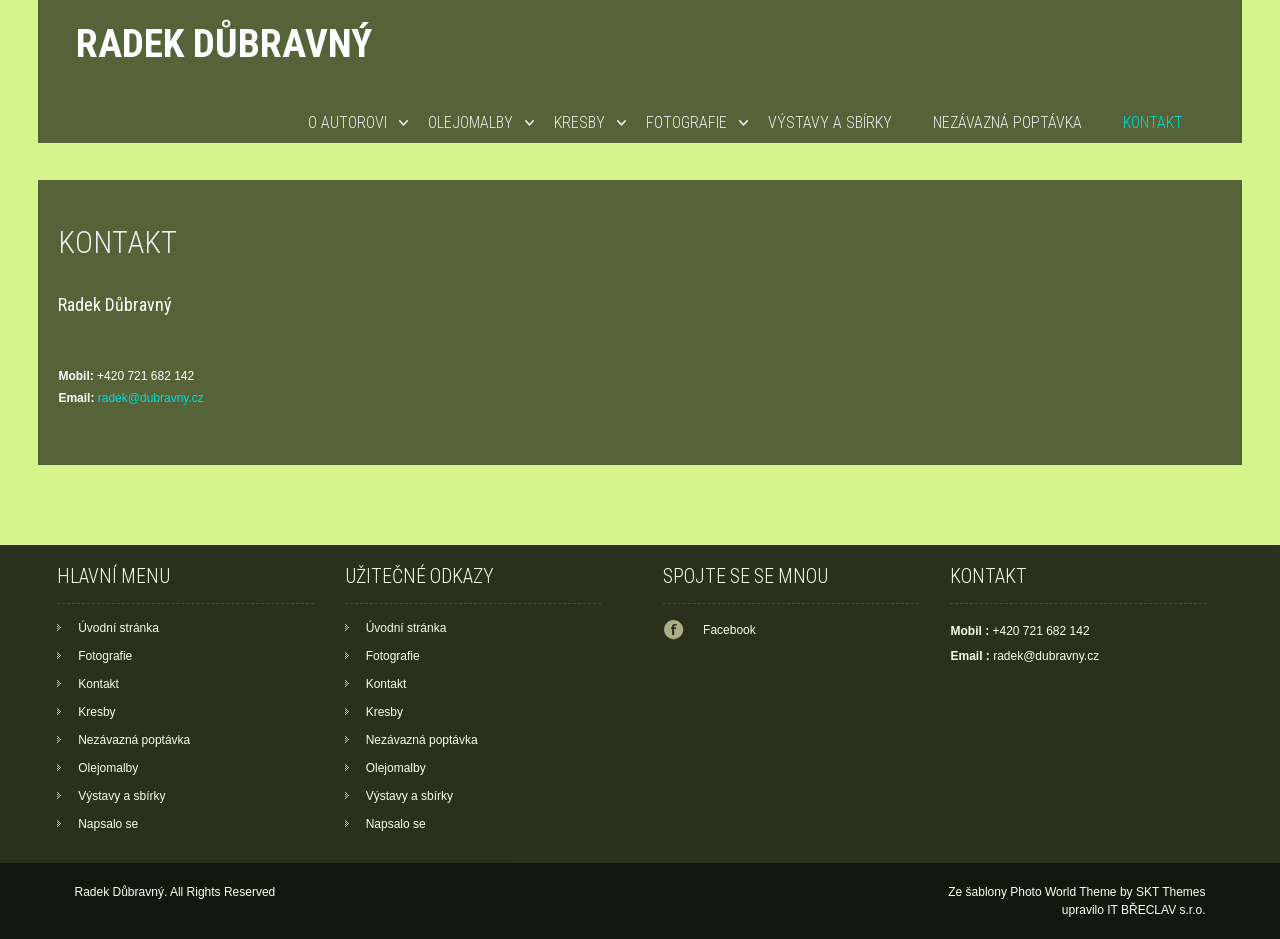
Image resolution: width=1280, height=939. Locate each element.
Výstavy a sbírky (830, 122)
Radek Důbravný (224, 43)
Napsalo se (108, 824)
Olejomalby (470, 122)
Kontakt (1153, 122)
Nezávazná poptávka (1007, 122)
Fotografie (686, 122)
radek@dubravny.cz (151, 398)
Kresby (579, 122)
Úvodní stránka (118, 628)
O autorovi (347, 122)
